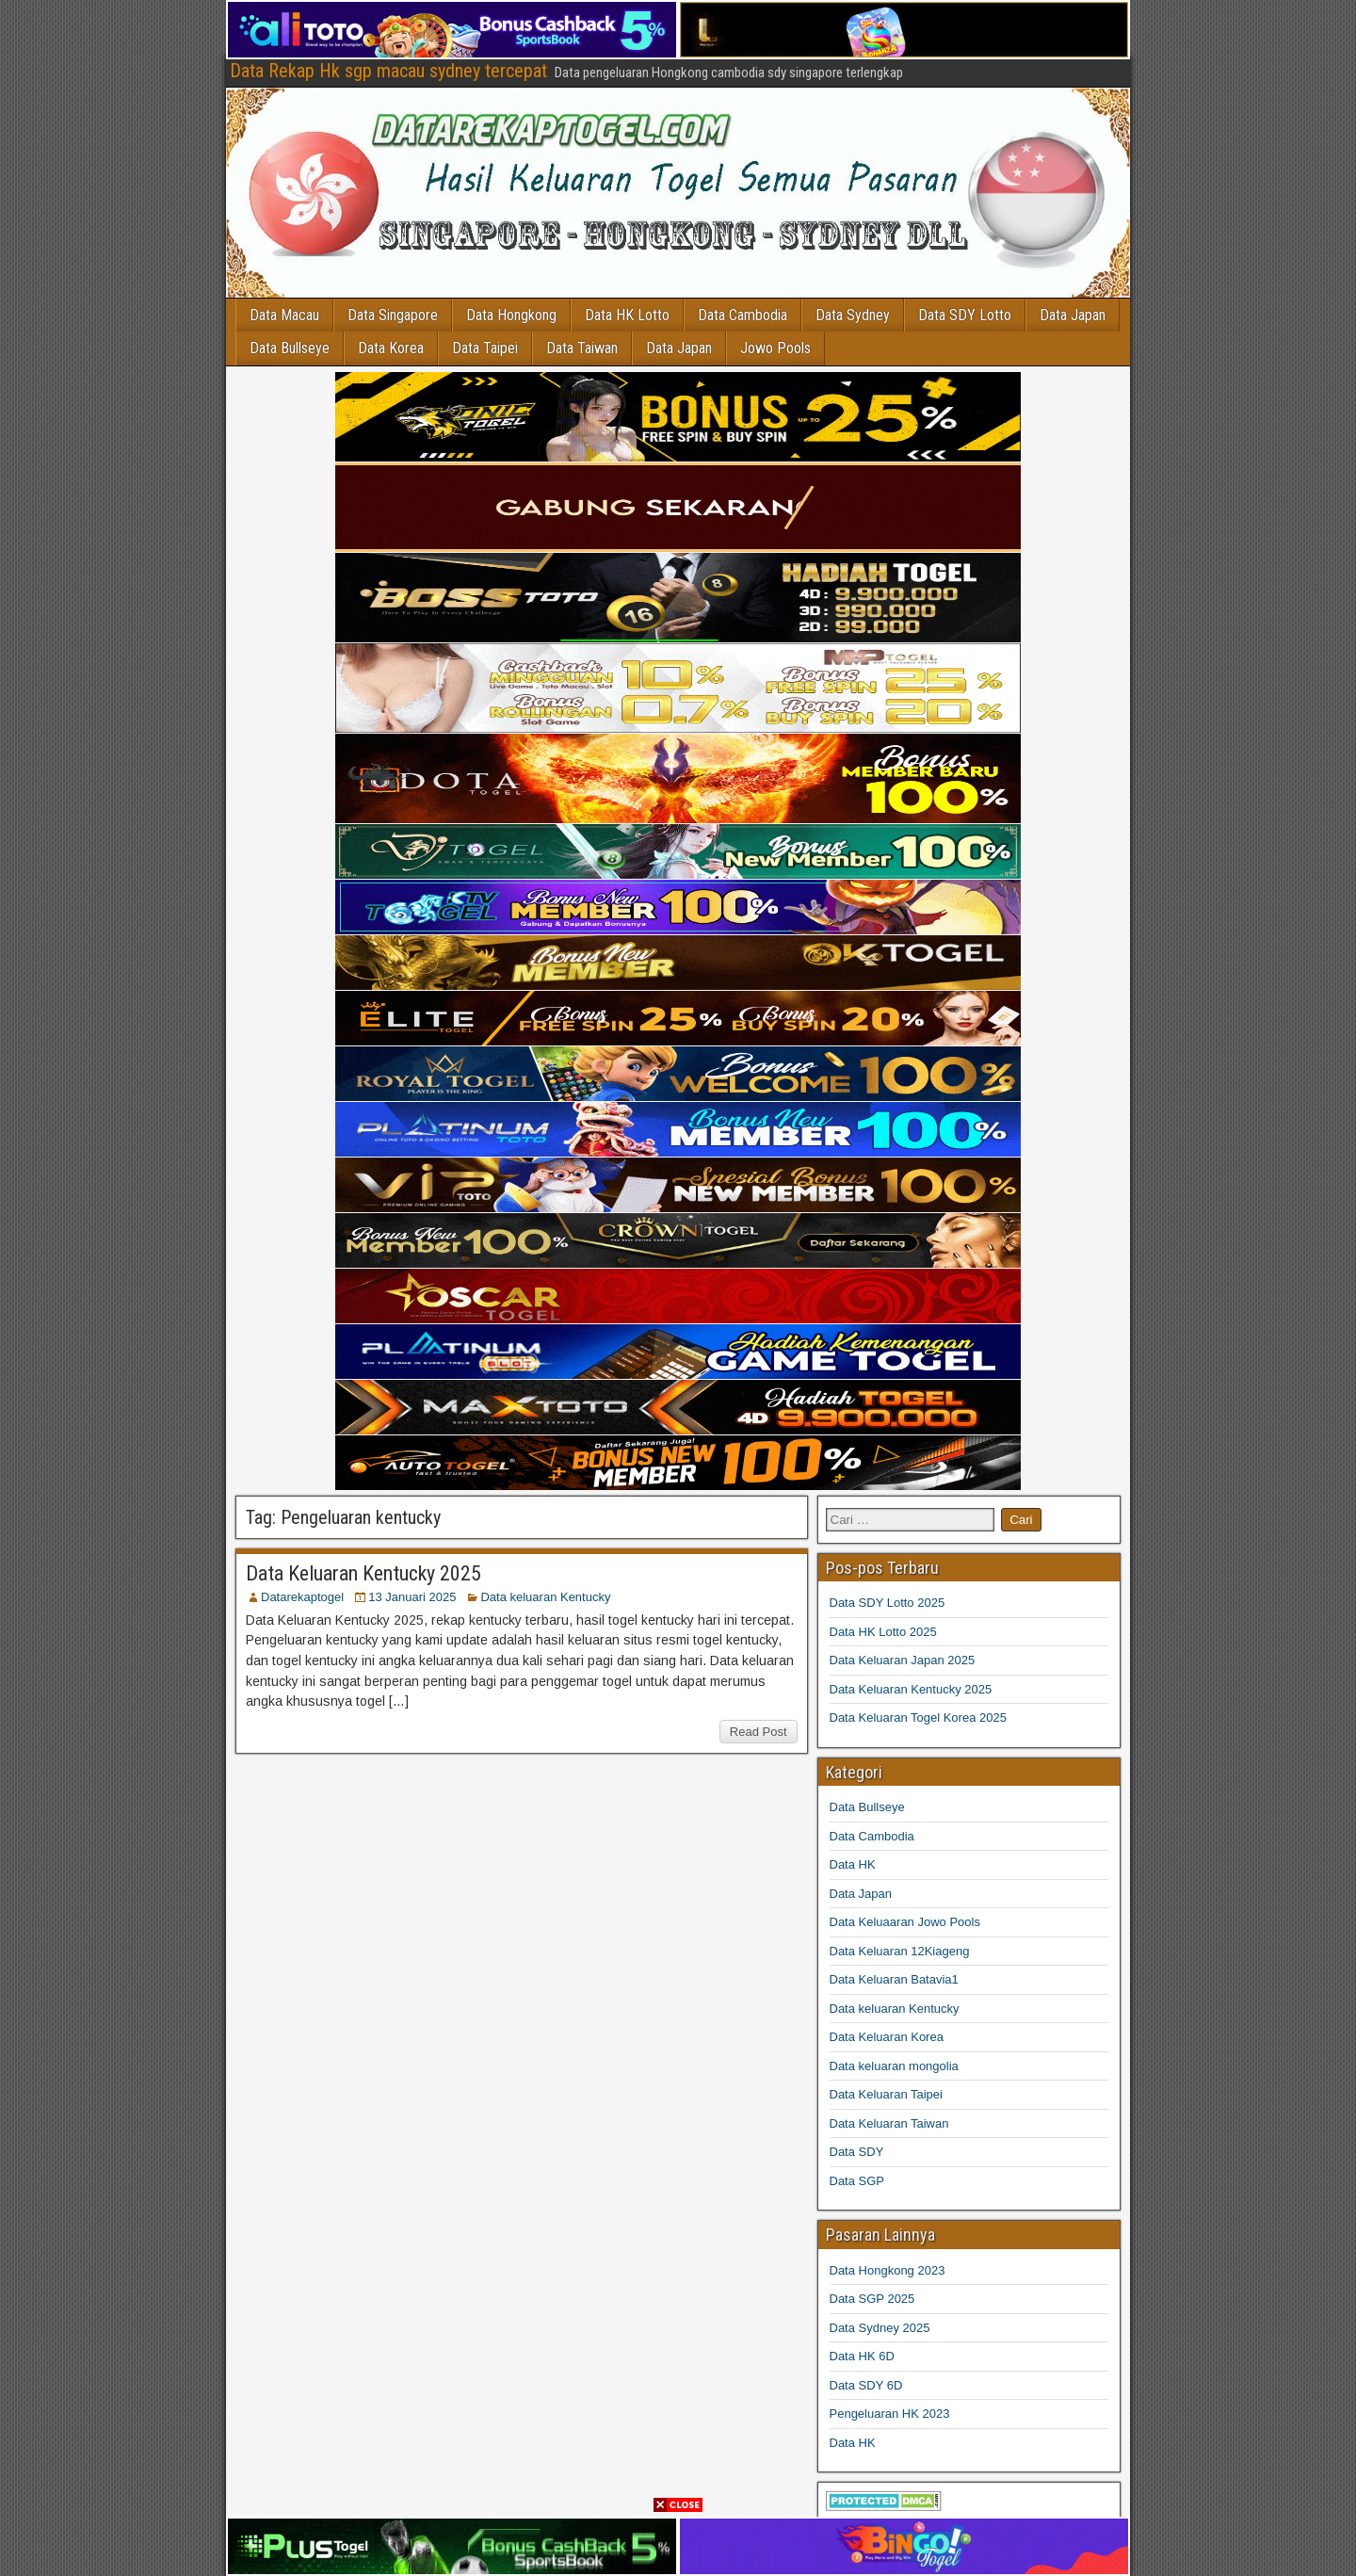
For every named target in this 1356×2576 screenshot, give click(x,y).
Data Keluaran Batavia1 (894, 1979)
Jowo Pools (776, 348)
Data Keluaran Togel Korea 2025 (918, 1717)
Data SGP (857, 2181)
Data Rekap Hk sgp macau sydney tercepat (388, 70)
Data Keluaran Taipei (886, 2094)
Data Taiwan (583, 348)
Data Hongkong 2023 (887, 2270)
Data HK (853, 1864)
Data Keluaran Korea (887, 2037)
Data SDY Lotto (965, 315)
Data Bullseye (290, 348)
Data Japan (1073, 315)
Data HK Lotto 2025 (883, 1632)
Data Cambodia (743, 315)
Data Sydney (853, 315)
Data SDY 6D (866, 2385)
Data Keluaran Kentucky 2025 (363, 1573)
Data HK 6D (862, 2356)
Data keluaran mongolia (894, 2066)
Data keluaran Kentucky (545, 1597)
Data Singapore (393, 315)
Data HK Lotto (628, 315)
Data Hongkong (512, 315)
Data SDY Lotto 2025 (887, 1603)
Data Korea (392, 348)
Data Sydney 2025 (880, 2328)
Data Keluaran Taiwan (889, 2123)
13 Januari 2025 (412, 1597)
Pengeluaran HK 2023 (890, 2413)
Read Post (758, 1732)
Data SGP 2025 (872, 2299)
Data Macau (285, 315)
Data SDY (857, 2152)
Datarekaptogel (302, 1597)
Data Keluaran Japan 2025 (903, 1660)
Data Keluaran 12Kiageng (900, 1951)
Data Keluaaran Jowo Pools (905, 1922)
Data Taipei (486, 348)
